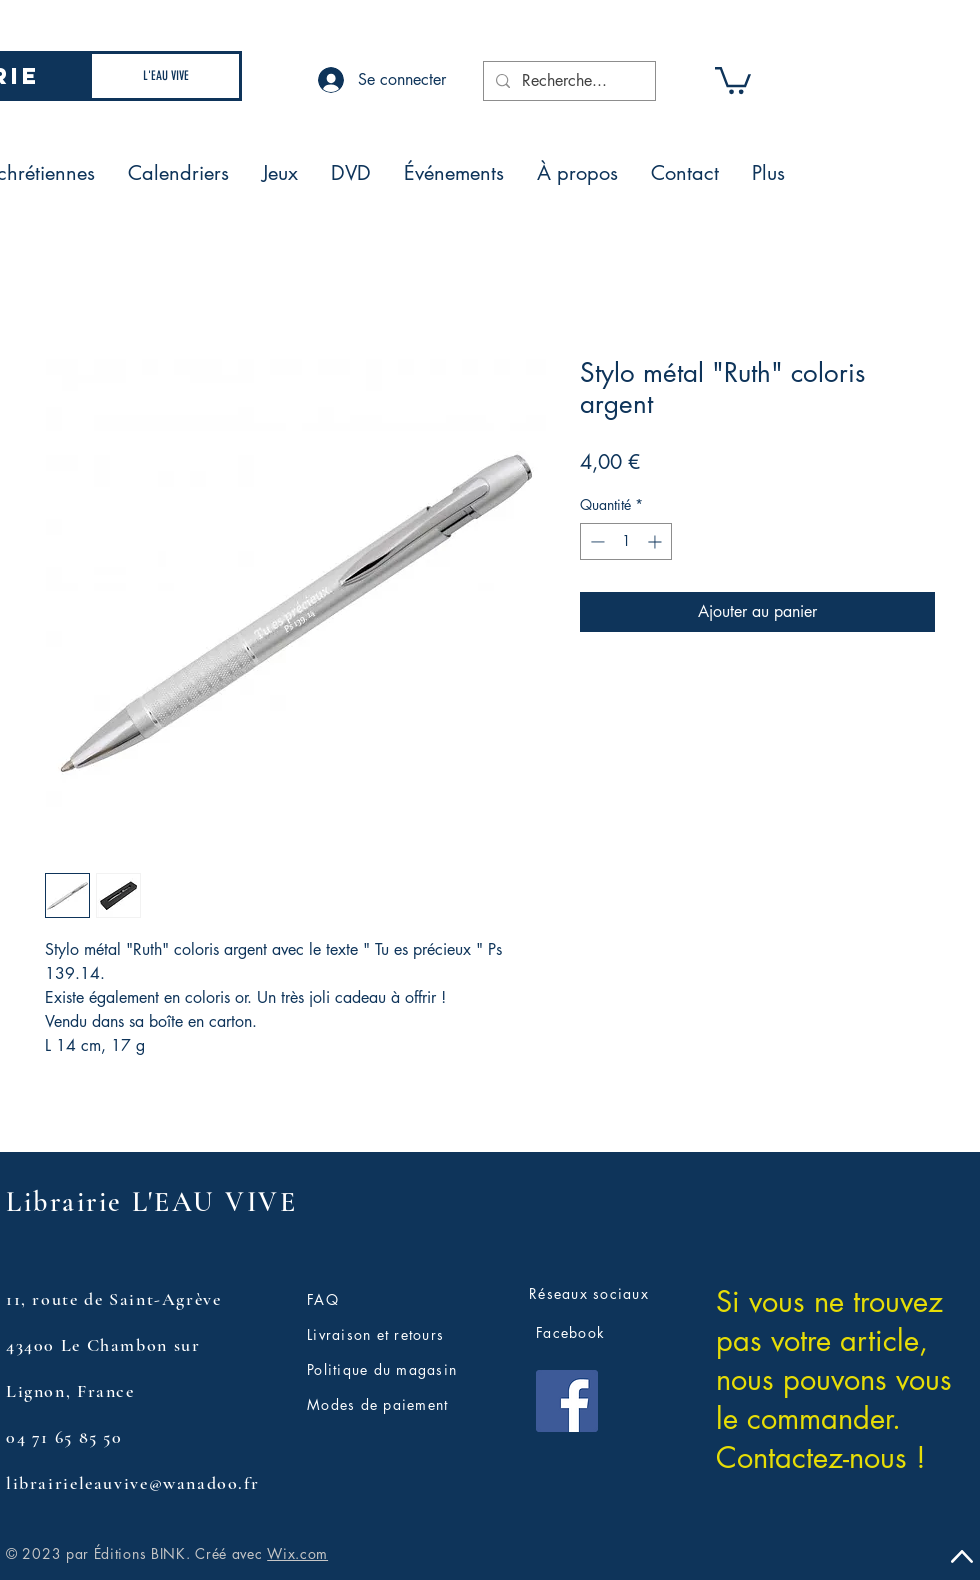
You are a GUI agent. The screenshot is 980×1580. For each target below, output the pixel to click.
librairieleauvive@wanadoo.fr (132, 1483)
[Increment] (656, 541)
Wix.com (297, 1553)
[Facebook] (567, 1401)
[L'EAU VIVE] (165, 76)
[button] (733, 79)
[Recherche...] (567, 81)
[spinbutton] (626, 541)
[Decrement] (595, 541)
